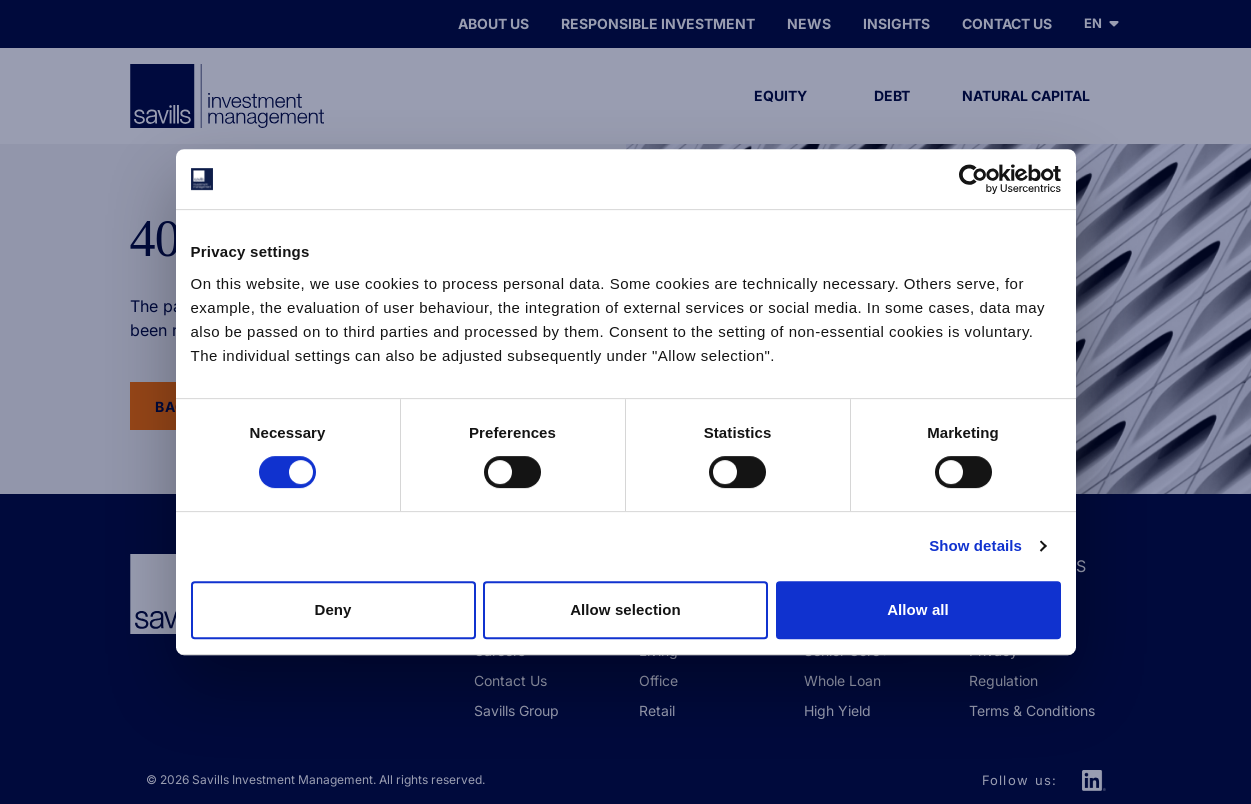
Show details (975, 545)
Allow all (918, 609)
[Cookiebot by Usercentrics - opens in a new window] (973, 179)
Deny (332, 609)
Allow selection (625, 609)
